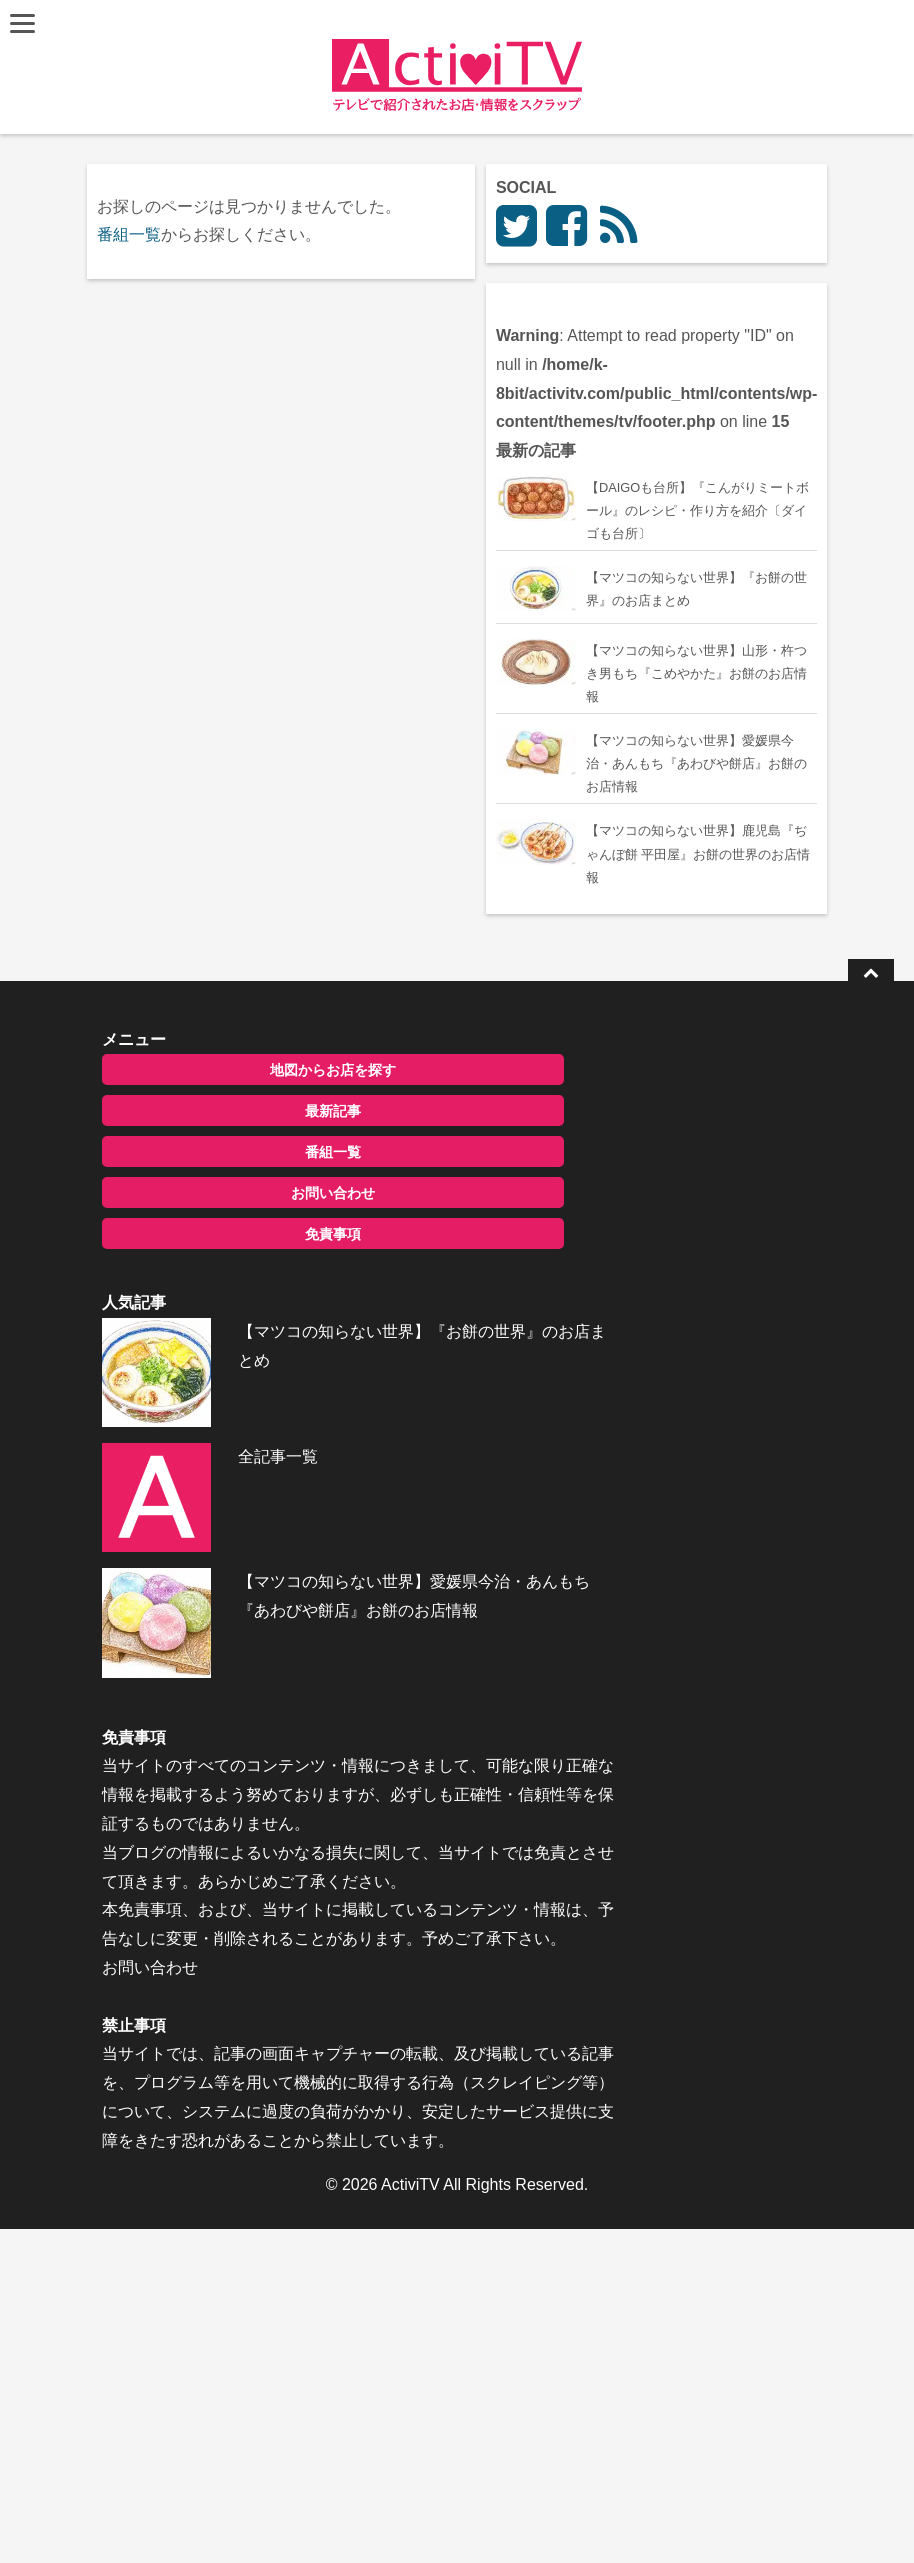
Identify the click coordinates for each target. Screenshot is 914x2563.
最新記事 (264, 1393)
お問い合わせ (264, 1475)
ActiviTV (410, 2517)
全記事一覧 (239, 1703)
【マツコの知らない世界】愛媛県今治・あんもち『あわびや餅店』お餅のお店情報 (327, 1822)
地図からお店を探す (264, 1352)
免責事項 (264, 1516)
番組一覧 (133, 234)
